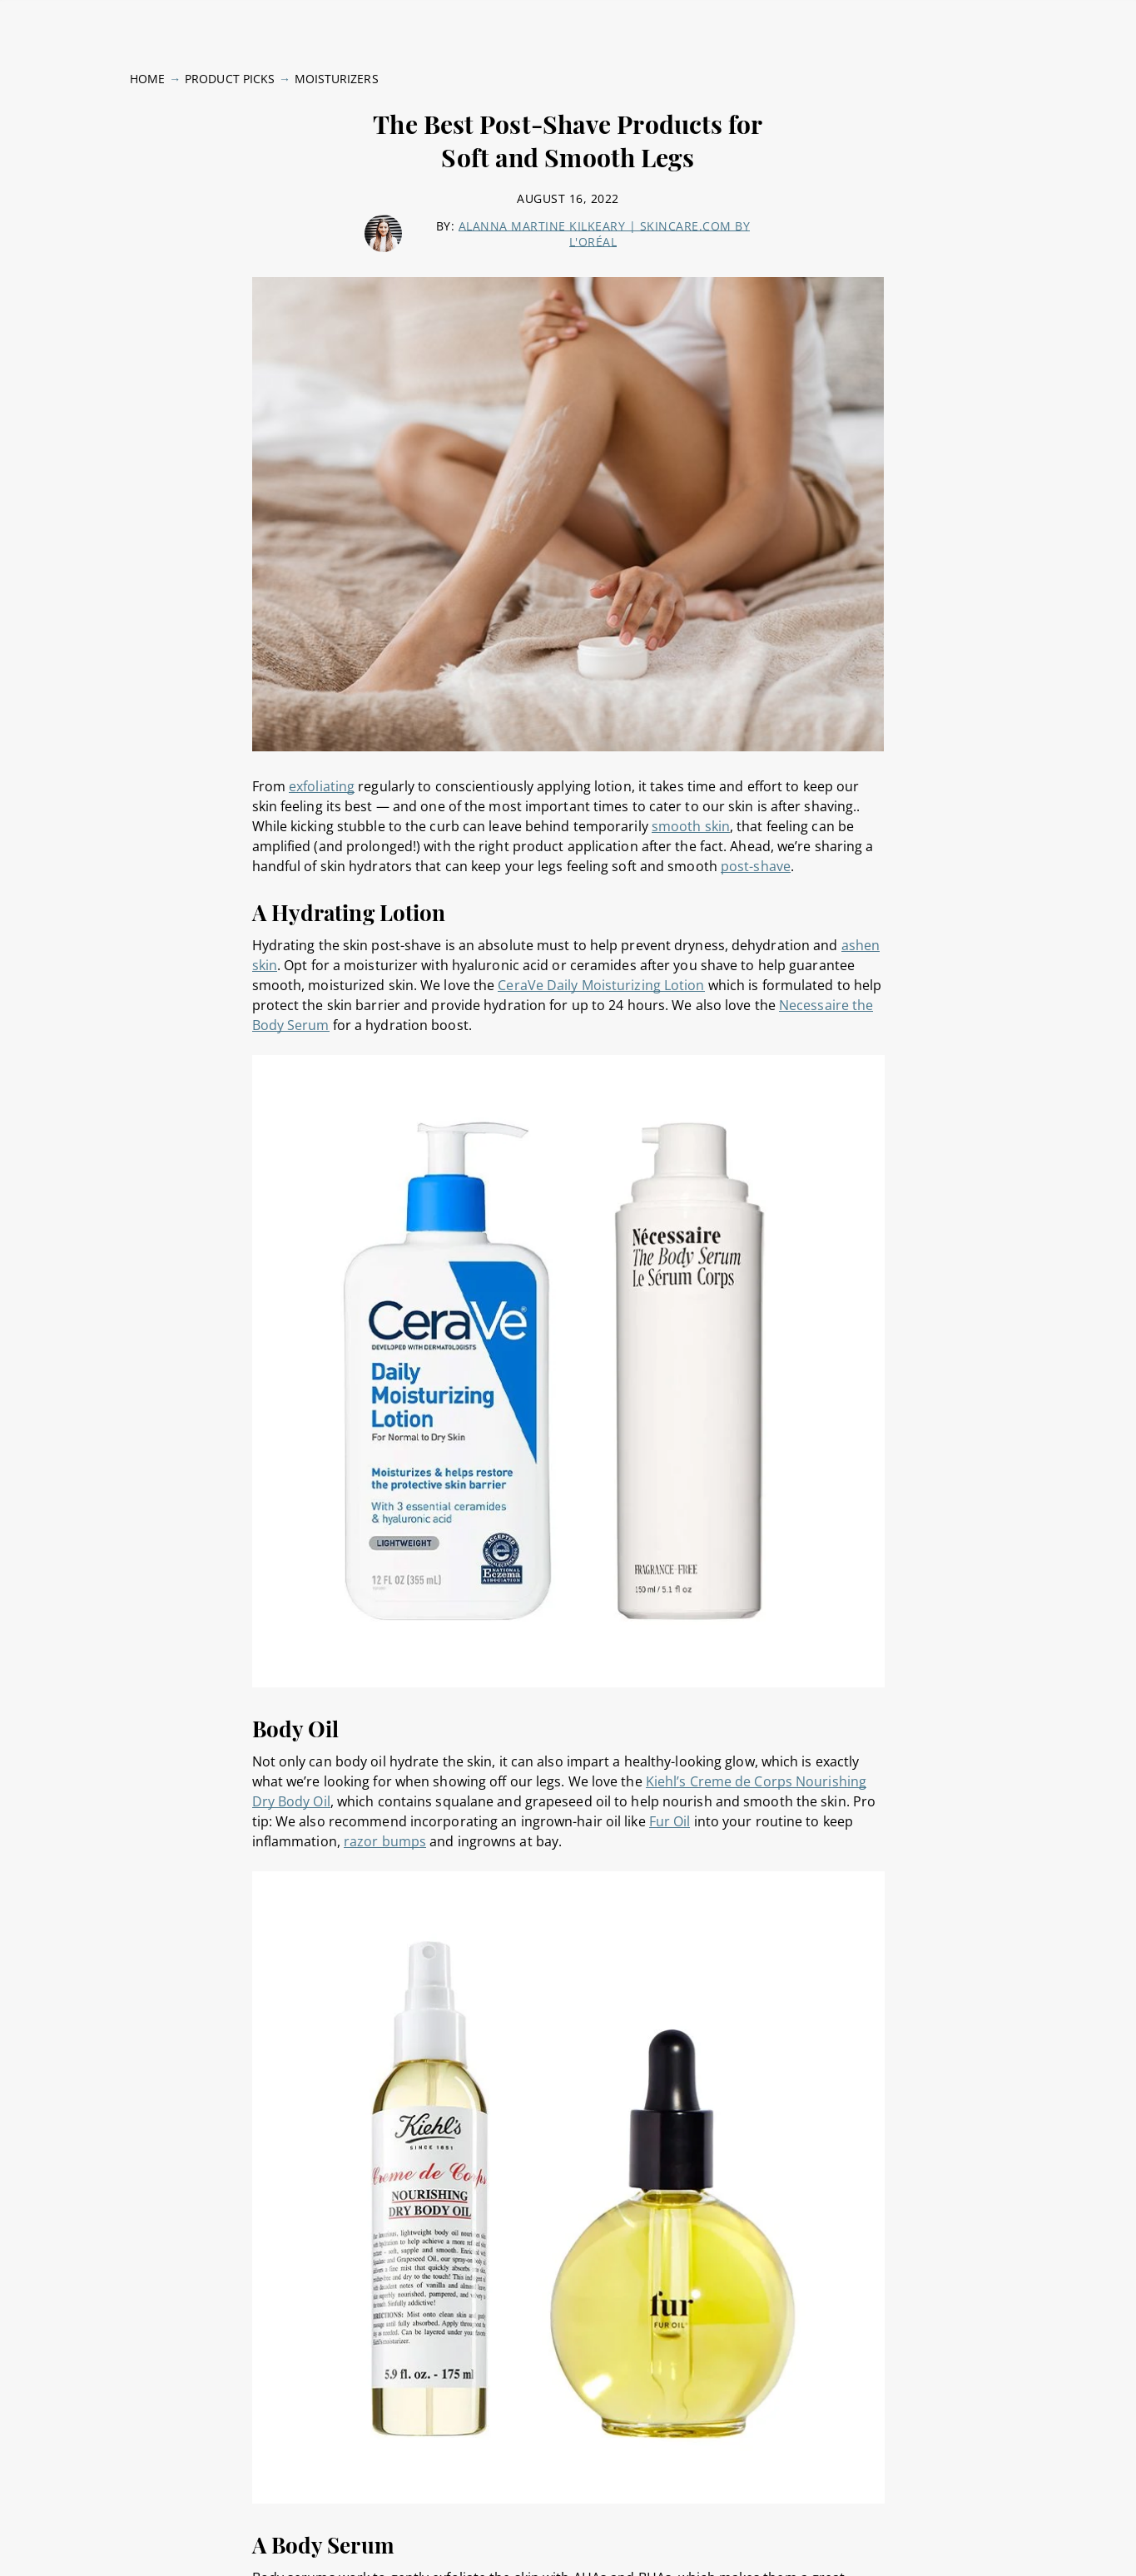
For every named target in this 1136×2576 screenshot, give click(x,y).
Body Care (344, 19)
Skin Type (53, 19)
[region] (568, 2539)
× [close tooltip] (217, 2476)
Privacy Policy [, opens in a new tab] (341, 2558)
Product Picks (869, 19)
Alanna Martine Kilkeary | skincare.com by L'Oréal (605, 223)
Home (147, 68)
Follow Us (1039, 19)
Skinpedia (960, 19)
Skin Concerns (146, 19)
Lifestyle (418, 19)
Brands (785, 19)
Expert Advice (252, 19)
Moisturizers (337, 68)
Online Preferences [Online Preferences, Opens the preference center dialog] (869, 2536)
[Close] (1109, 2537)
